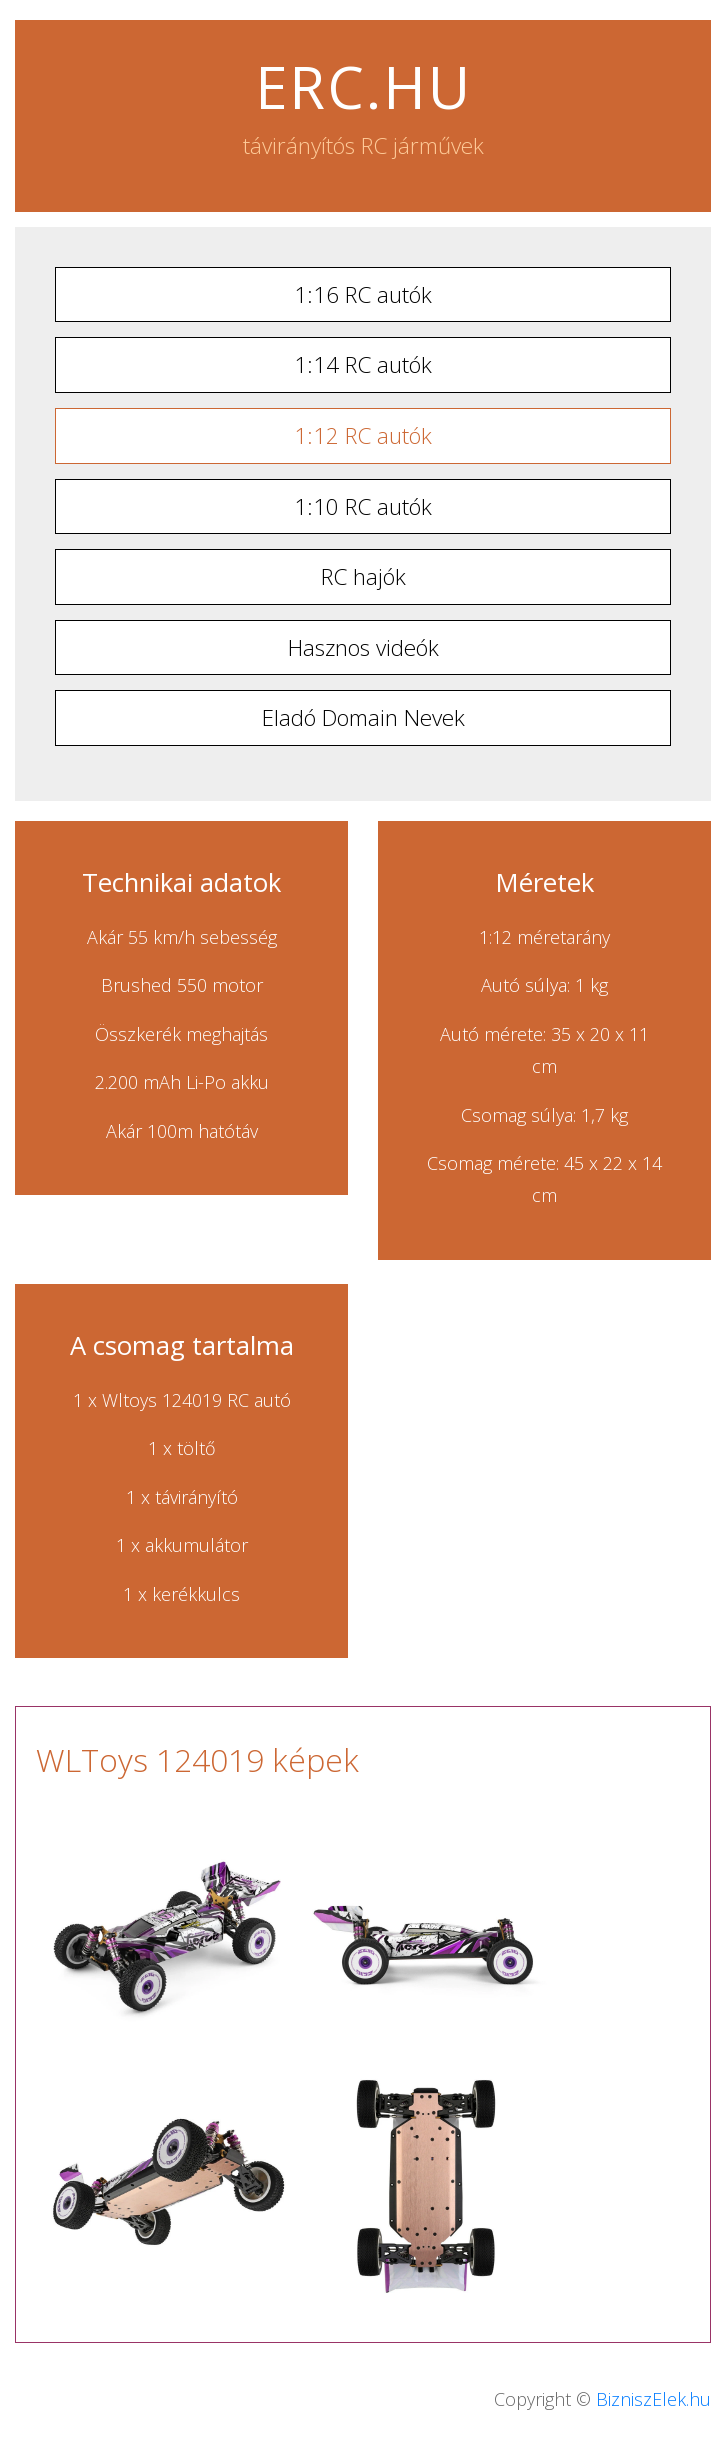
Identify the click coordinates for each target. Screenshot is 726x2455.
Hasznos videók (363, 647)
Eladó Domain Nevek (363, 717)
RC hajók (363, 576)
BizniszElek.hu (653, 2399)
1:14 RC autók (363, 364)
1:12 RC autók (363, 435)
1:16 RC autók (363, 294)
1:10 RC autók (363, 506)
